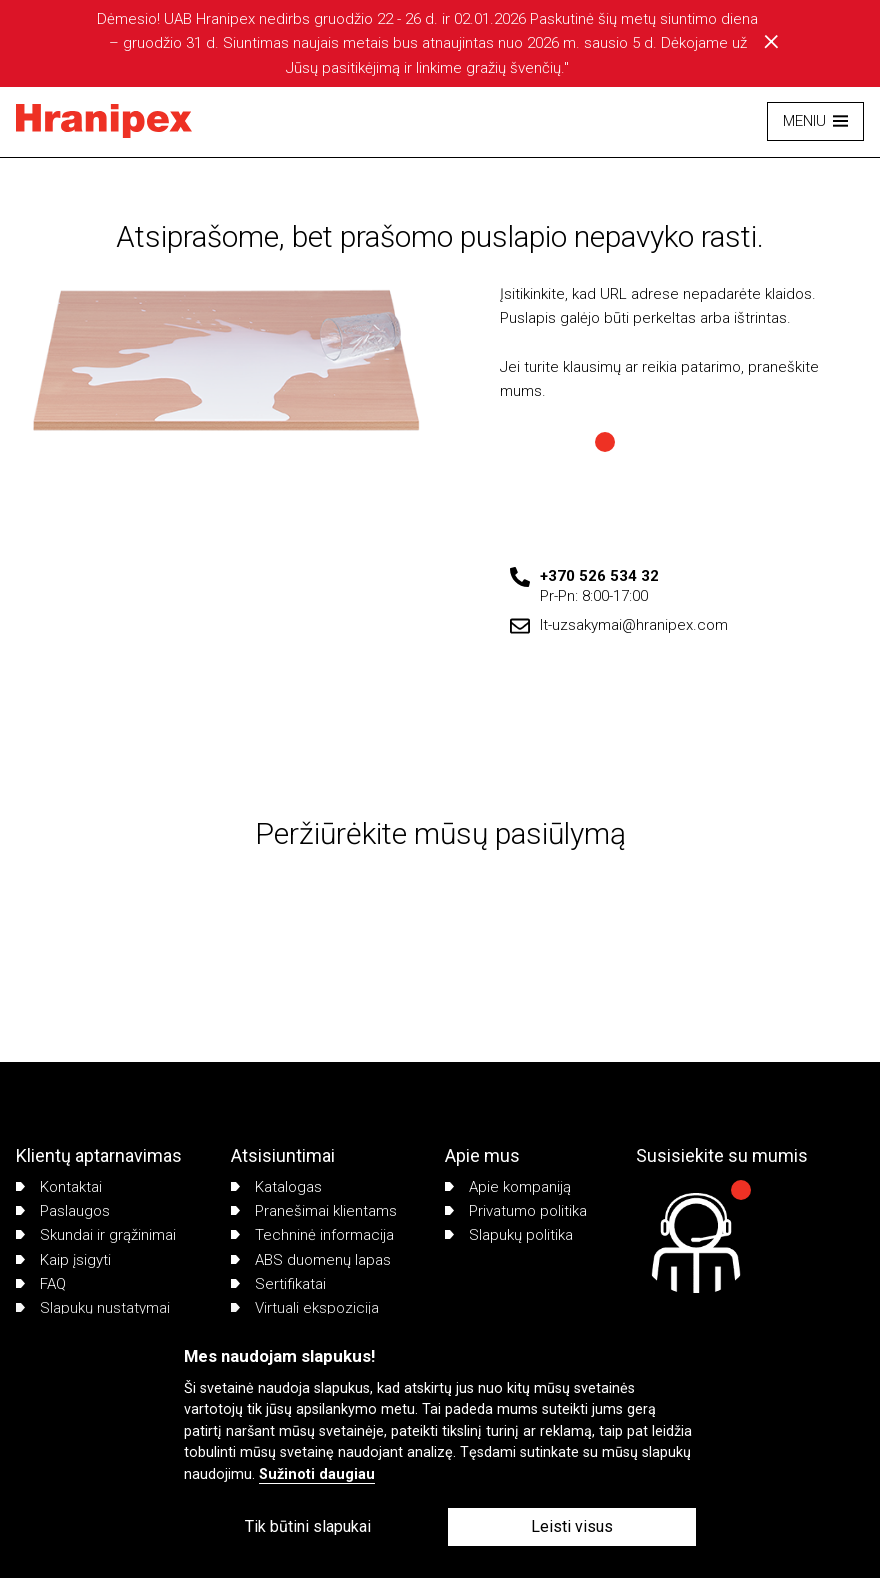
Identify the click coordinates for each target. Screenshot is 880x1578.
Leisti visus (572, 1526)
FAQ (41, 1284)
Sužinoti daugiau (317, 1474)
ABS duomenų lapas (311, 1260)
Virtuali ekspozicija (305, 1308)
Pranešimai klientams (314, 1211)
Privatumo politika (516, 1211)
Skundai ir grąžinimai (96, 1235)
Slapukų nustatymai (93, 1308)
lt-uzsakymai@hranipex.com (634, 625)
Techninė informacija (312, 1235)
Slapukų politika (509, 1235)
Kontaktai (59, 1187)
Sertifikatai (278, 1284)
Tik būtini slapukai (308, 1526)
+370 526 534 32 (599, 576)
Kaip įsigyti (63, 1260)
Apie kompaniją (508, 1187)
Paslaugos (63, 1211)
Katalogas (276, 1187)
